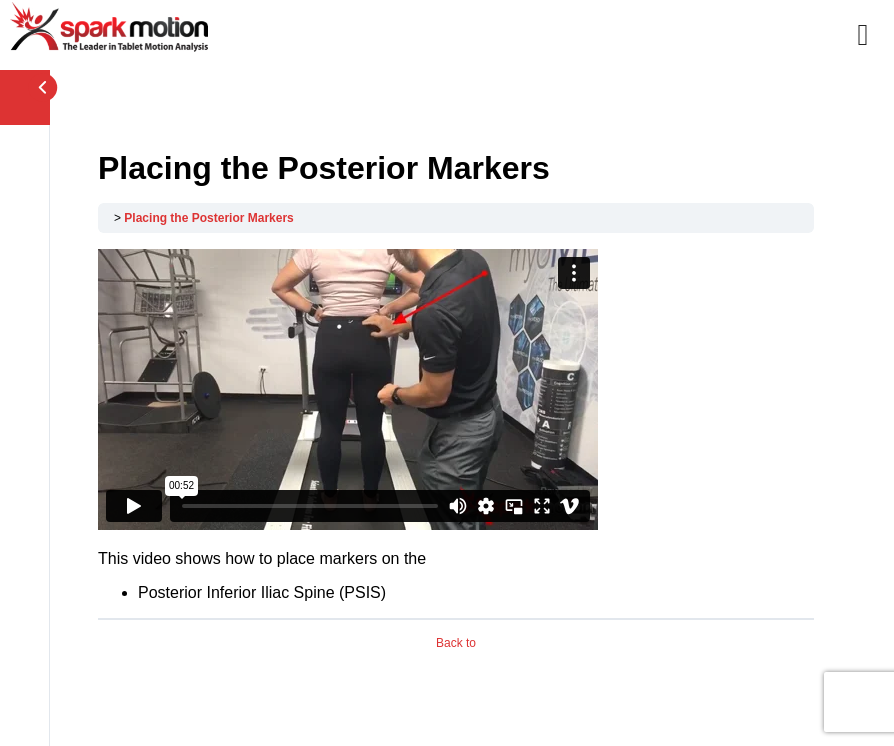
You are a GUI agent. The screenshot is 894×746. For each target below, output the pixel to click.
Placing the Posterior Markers (208, 218)
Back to (456, 643)
